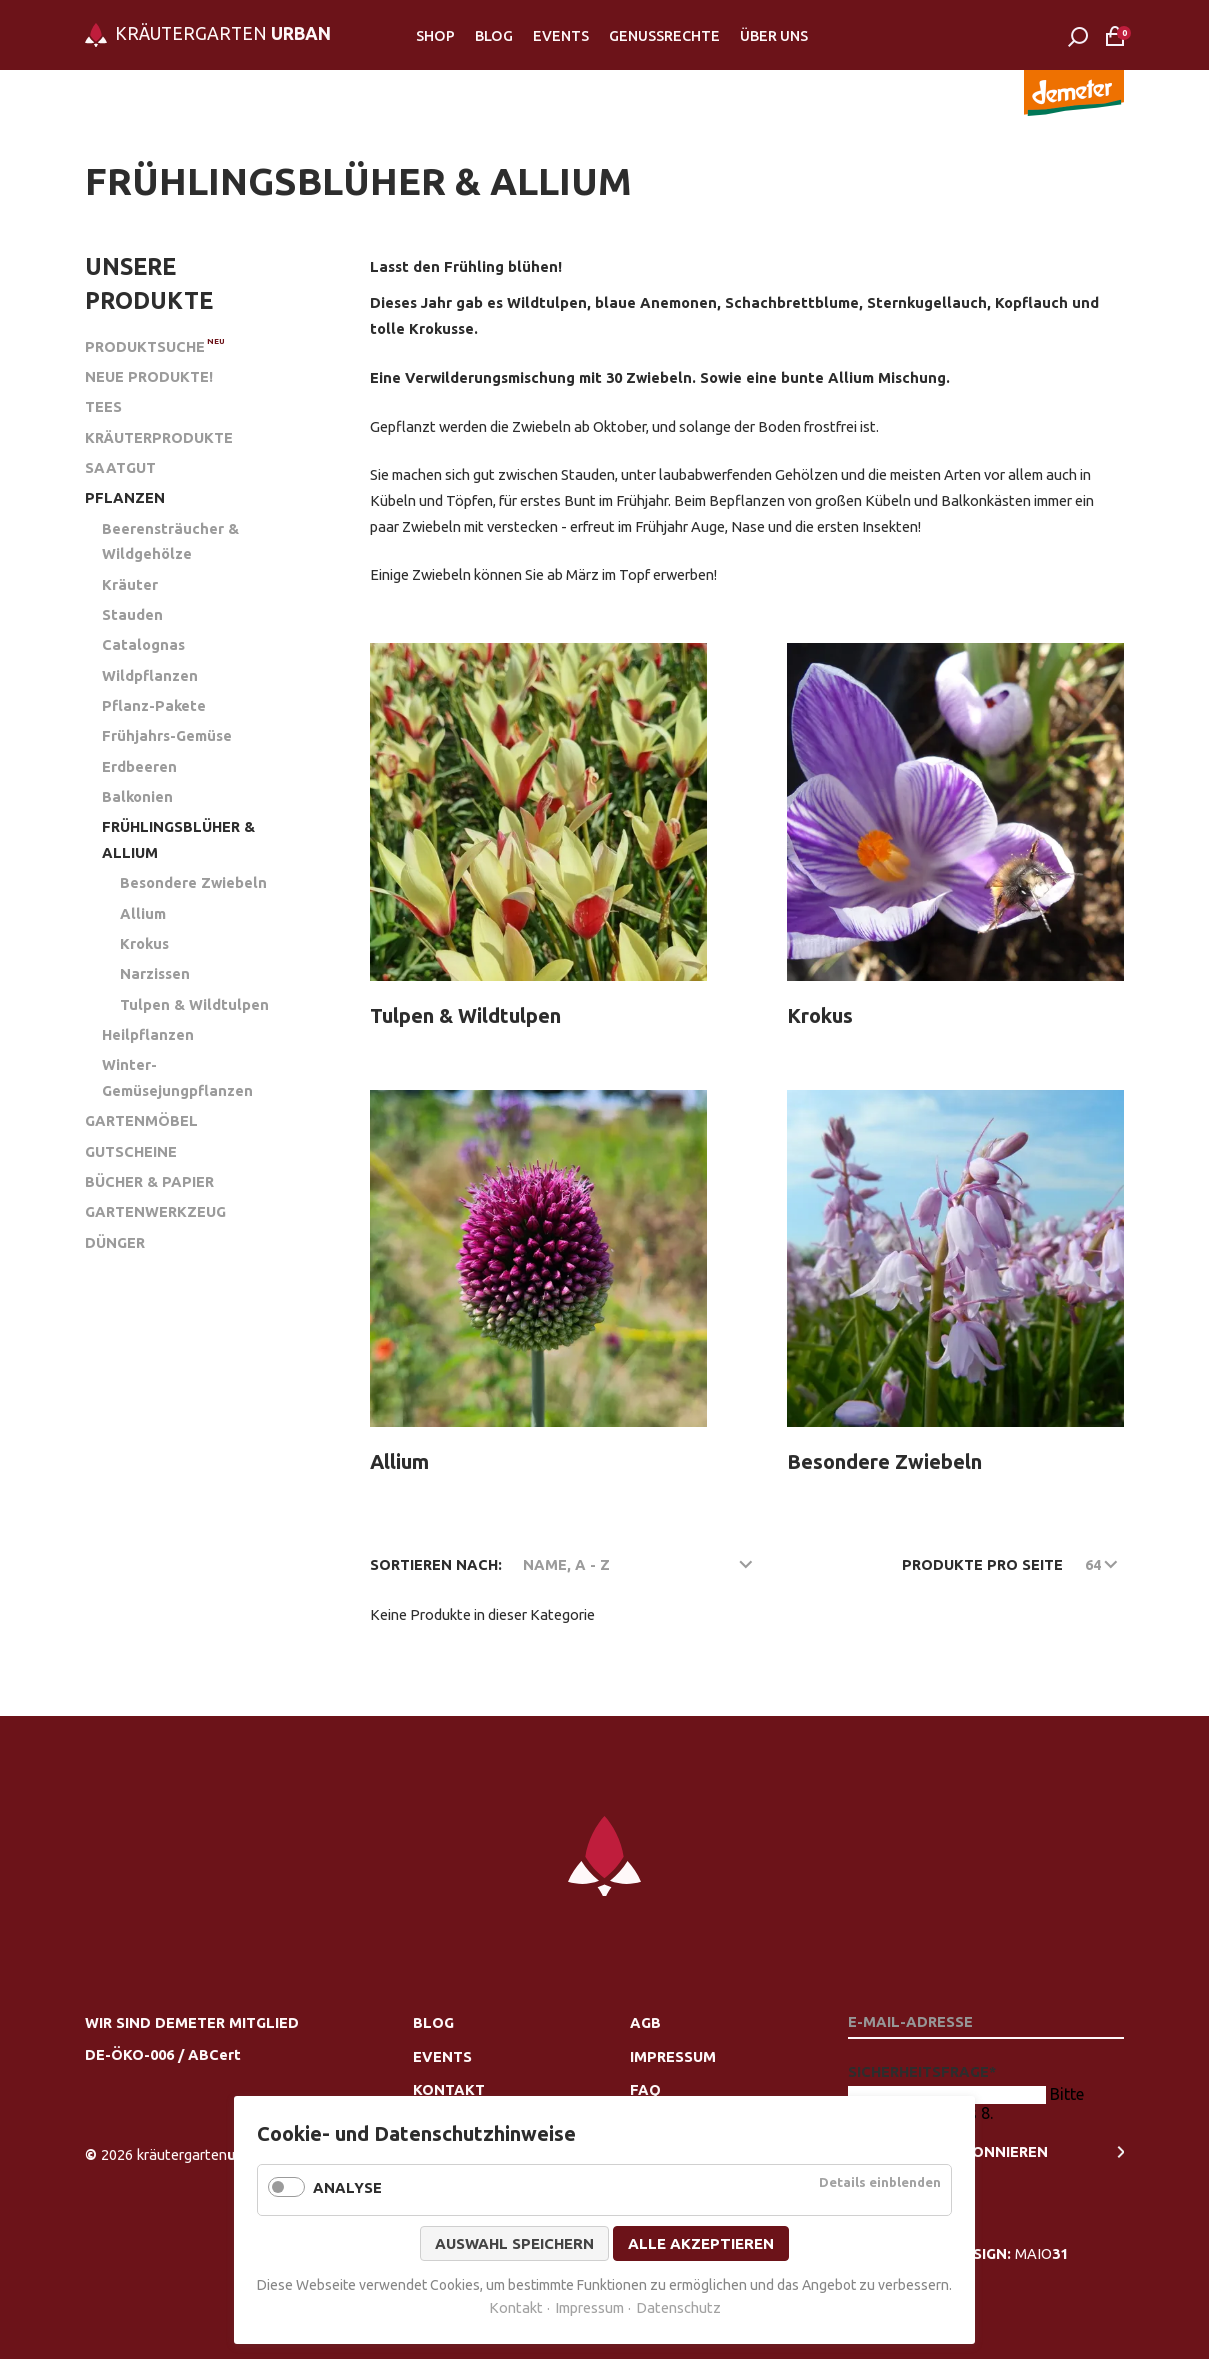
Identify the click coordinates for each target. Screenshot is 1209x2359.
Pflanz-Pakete (154, 705)
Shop (435, 36)
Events (561, 36)
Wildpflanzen (150, 675)
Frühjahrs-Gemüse (167, 735)
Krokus (144, 943)
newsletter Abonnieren (948, 2151)
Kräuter (130, 584)
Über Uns (774, 36)
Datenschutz (678, 2307)
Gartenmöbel (141, 1120)
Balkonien (137, 796)
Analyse (347, 2187)
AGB (645, 2022)
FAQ (645, 2089)
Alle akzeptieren (701, 2243)
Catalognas (143, 644)
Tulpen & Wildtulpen (194, 1004)
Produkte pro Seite (982, 1564)
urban (203, 2154)
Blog (494, 36)
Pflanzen (125, 497)
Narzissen (155, 973)
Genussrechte (664, 36)
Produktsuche (145, 346)
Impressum (673, 2056)
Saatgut (120, 467)
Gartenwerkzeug (155, 1211)
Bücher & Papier (149, 1181)
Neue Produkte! (149, 376)
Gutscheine (131, 1151)
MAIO (1041, 2253)
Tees (103, 406)
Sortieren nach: (436, 1564)
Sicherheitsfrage (922, 2071)
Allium (143, 913)
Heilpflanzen (148, 1034)
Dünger (115, 1242)
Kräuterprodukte (159, 437)
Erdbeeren (139, 766)
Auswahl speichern (514, 2243)
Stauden (132, 614)
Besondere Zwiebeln (193, 882)
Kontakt (449, 2089)
